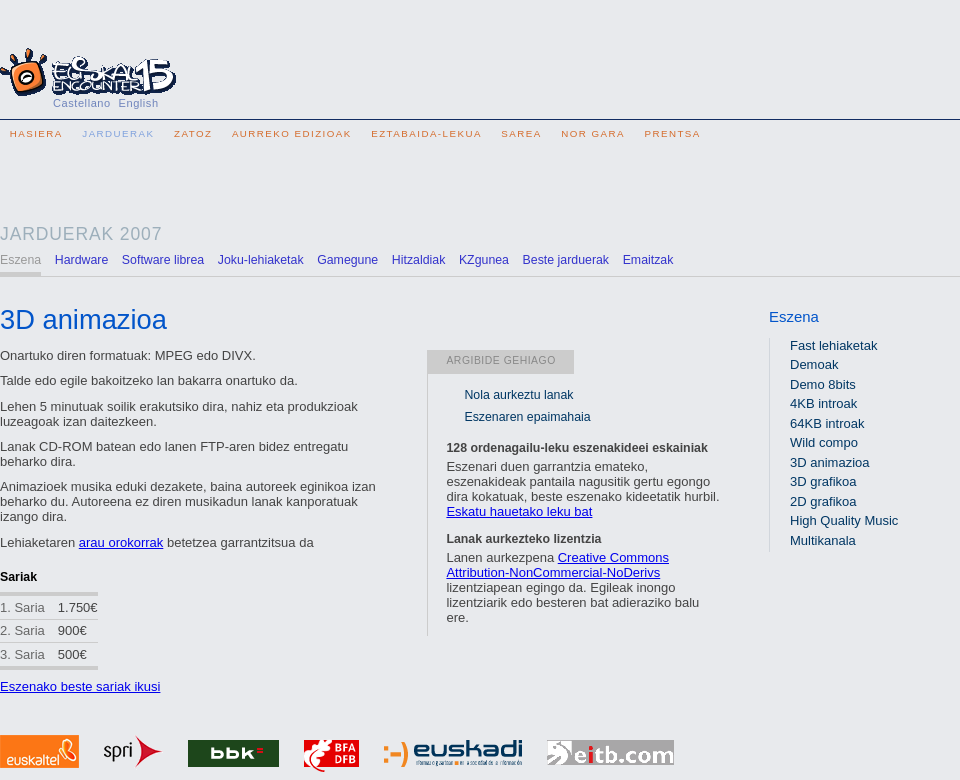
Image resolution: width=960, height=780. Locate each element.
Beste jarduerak (566, 260)
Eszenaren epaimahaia (527, 417)
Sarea (521, 133)
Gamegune (347, 260)
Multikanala (823, 540)
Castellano (82, 103)
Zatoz (193, 133)
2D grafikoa (823, 501)
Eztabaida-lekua (426, 133)
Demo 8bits (823, 384)
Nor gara (593, 133)
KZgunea (484, 260)
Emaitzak (648, 260)
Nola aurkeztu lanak (518, 395)
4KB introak (823, 403)
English (139, 103)
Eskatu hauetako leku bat (519, 511)
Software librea (163, 260)
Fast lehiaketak (833, 345)
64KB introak (827, 423)
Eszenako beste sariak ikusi (80, 686)
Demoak (814, 364)
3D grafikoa (823, 481)
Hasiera (36, 133)
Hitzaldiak (419, 260)
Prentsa (672, 133)
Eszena (794, 316)
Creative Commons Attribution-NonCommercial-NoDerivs (557, 565)
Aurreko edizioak (292, 133)
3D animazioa (830, 462)
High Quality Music (844, 520)
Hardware (82, 260)
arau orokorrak (121, 542)
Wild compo (824, 442)
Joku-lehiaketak (261, 260)
